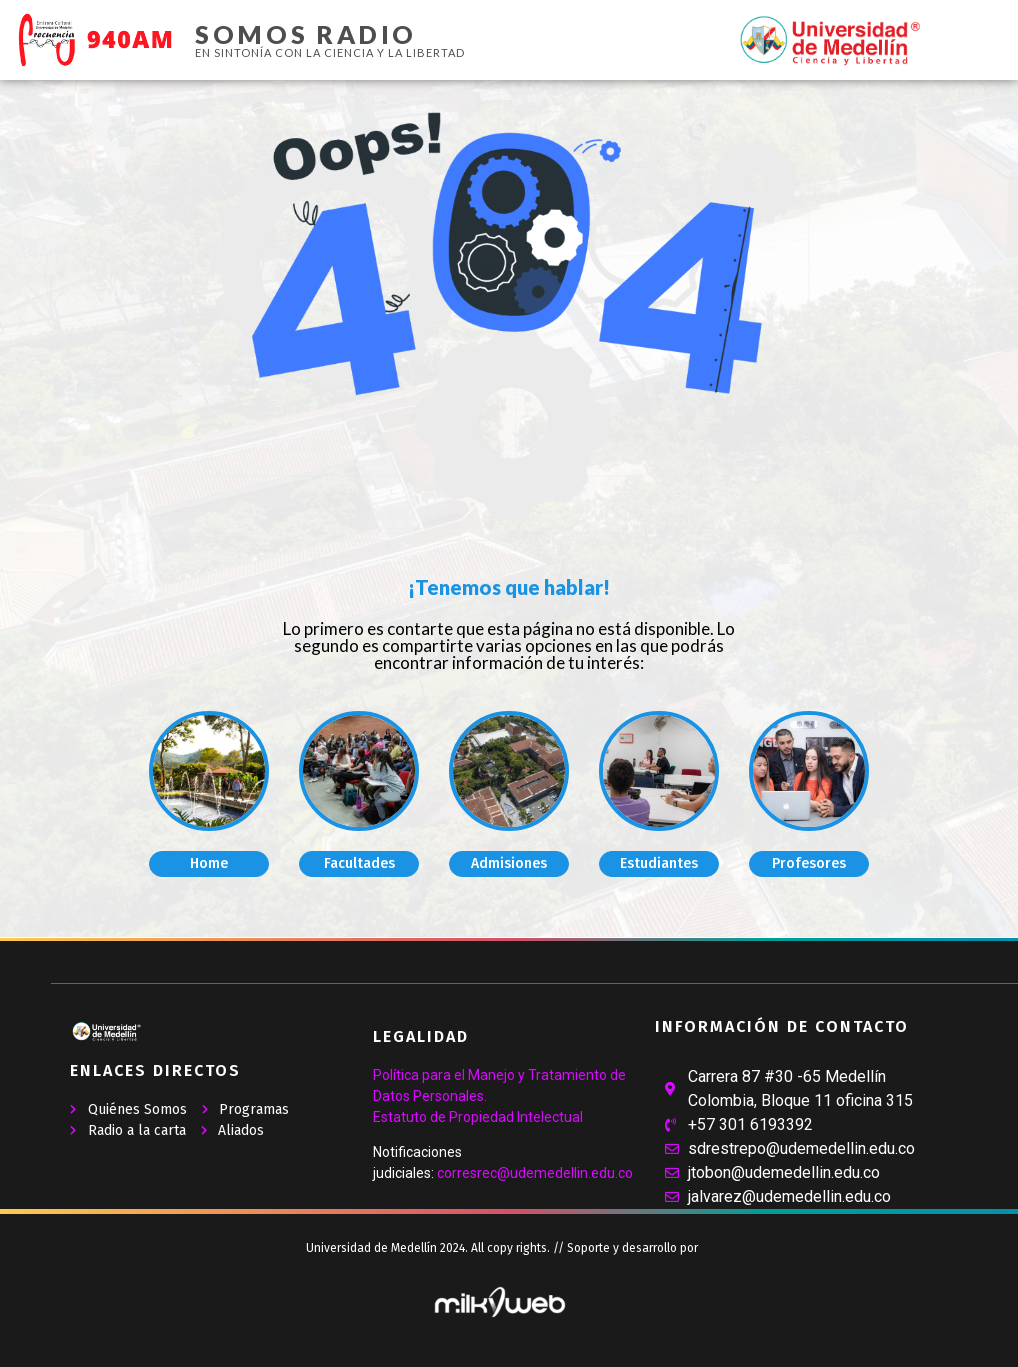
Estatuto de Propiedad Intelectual (478, 1117)
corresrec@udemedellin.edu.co (535, 1173)
